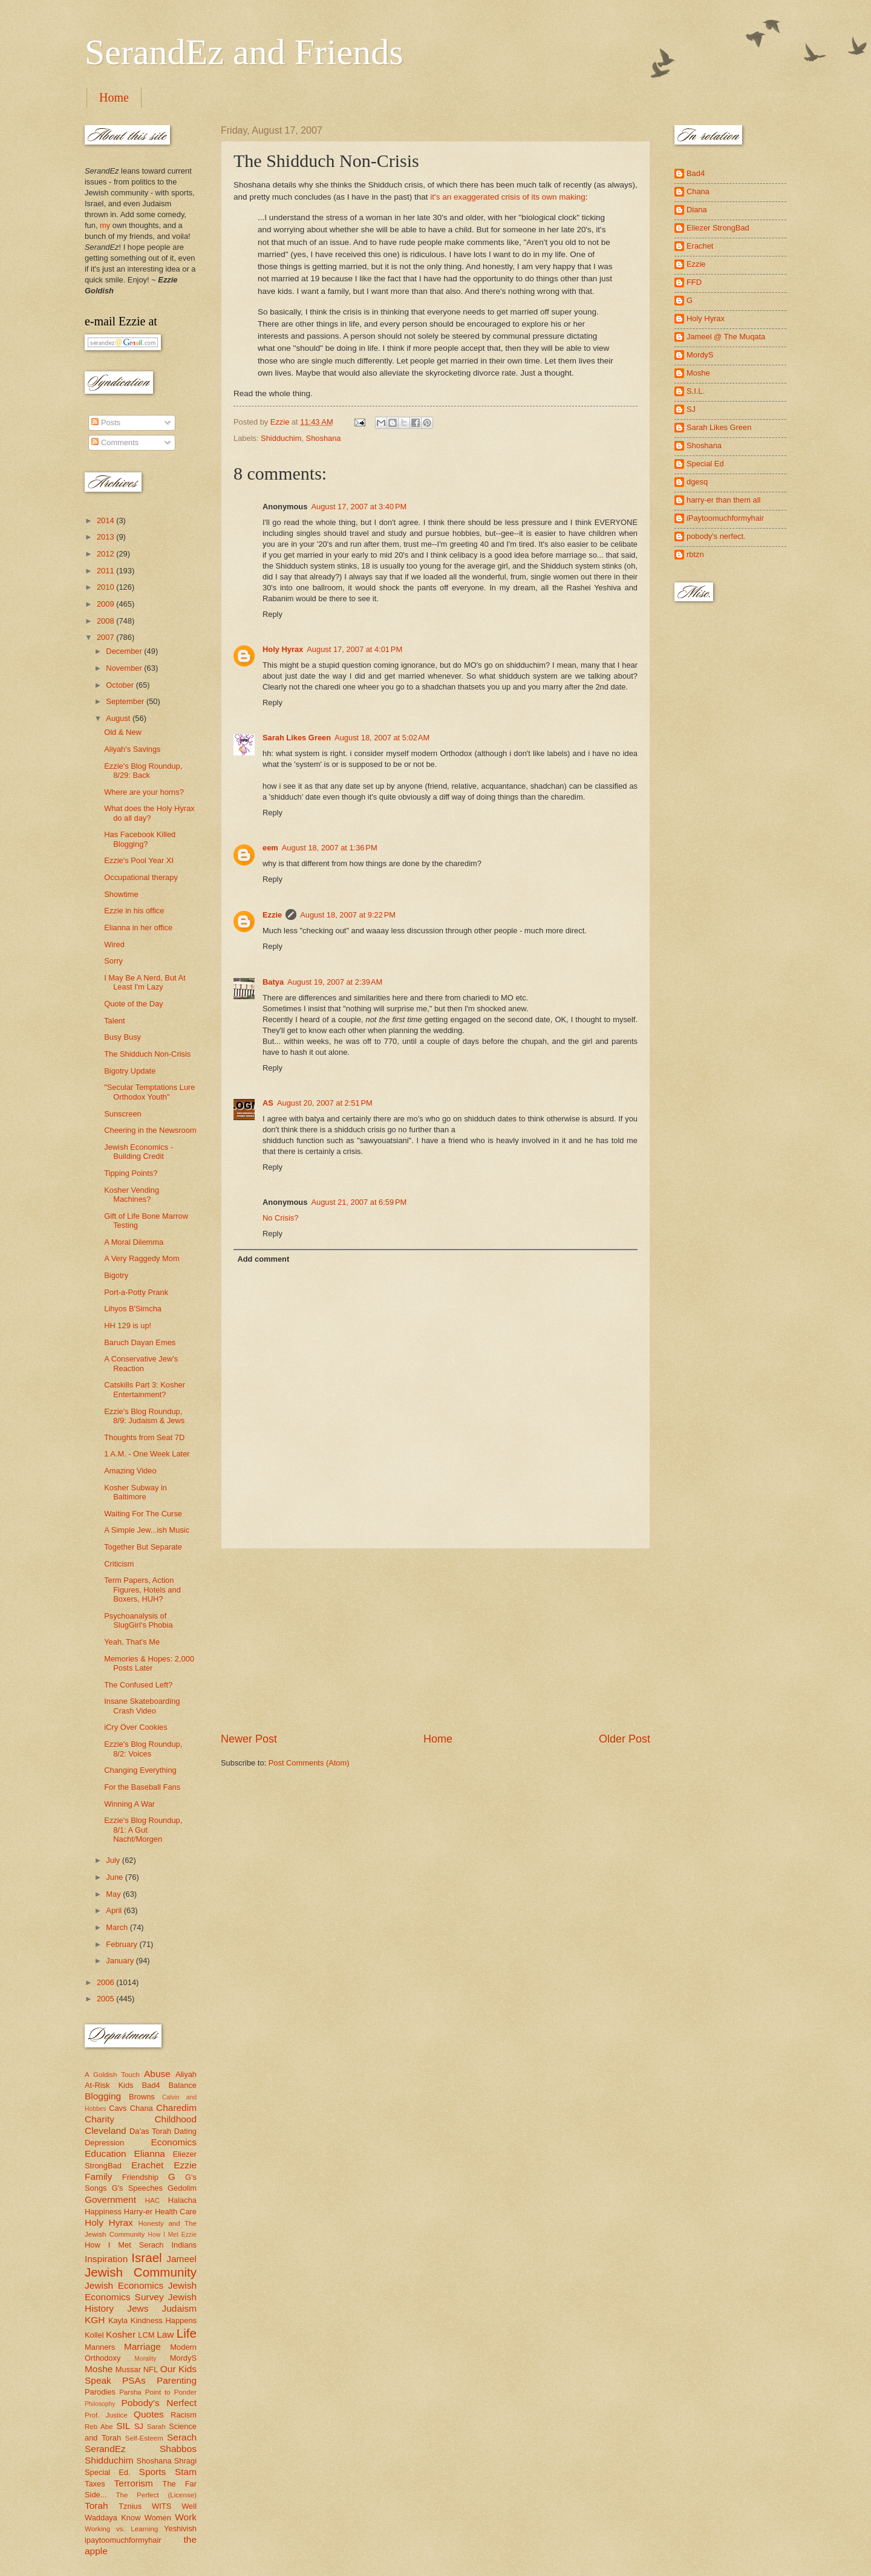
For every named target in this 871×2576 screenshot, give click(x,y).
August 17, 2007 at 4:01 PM (354, 649)
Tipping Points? (130, 1173)
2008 (106, 620)
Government (110, 2199)
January (120, 1960)
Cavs (117, 2108)
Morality (145, 2358)
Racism (184, 2414)
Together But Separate (143, 1546)
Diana (697, 209)
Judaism (179, 2308)
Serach (182, 2437)
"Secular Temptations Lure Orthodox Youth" (149, 1092)
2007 (106, 637)
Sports (152, 2472)
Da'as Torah (150, 2131)
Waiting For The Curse (143, 1513)
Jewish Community (141, 2272)
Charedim (176, 2107)
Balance (182, 2085)
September (126, 701)
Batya (273, 981)
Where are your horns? (144, 792)
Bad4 (151, 2085)
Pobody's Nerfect (159, 2403)
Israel (146, 2258)
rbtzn (695, 554)
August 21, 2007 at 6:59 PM (358, 1202)
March (117, 1927)
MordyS (183, 2357)
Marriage (142, 2346)
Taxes (95, 2483)
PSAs (134, 2380)
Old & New (123, 732)
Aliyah (186, 2074)
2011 (106, 570)
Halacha (182, 2200)
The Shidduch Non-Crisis (147, 1053)
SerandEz (105, 2449)
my (105, 225)
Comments (115, 442)
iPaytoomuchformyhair (725, 518)
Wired (114, 944)
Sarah (156, 2426)
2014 (106, 520)
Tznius (130, 2506)
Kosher (120, 2334)
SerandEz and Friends (244, 52)
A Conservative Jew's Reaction (141, 1363)
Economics (174, 2142)
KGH (95, 2320)
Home (114, 97)
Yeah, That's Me (132, 1641)
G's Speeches (137, 2188)
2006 (106, 1982)
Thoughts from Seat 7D (144, 1437)
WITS (161, 2506)
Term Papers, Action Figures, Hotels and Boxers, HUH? (142, 1589)
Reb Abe (99, 2426)
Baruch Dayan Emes (139, 1342)
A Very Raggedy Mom (142, 1258)
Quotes (149, 2414)
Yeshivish (180, 2528)
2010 (106, 587)
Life (187, 2333)
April (114, 1910)
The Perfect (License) (156, 2495)
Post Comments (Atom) (309, 1762)
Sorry (113, 960)
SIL (123, 2426)
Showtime (121, 894)
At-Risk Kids (109, 2085)
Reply (272, 614)
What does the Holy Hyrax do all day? (149, 813)
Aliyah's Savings (132, 749)
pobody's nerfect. (716, 536)
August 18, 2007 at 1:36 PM (329, 847)
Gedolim (182, 2188)
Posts (105, 422)
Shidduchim (281, 438)
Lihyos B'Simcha (132, 1308)
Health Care (176, 2211)
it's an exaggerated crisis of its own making (508, 196)
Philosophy (100, 2404)
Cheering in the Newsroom (150, 1130)
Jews (137, 2308)
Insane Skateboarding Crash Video (142, 1706)
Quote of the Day (133, 1003)
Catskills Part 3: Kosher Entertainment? (144, 1389)
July (114, 1860)
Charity (99, 2119)
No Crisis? (280, 1217)
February (122, 1944)
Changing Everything (140, 1770)
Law (165, 2334)
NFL (150, 2369)
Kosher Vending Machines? (131, 1194)
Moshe (99, 2369)
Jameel (181, 2259)
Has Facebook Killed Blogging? (139, 839)
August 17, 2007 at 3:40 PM (358, 506)
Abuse (157, 2074)
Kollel (94, 2335)
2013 (106, 536)
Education (105, 2153)
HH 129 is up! (127, 1325)
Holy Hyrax (283, 649)
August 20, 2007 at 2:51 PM (325, 1102)
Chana (141, 2108)
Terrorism (133, 2483)
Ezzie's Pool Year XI (139, 860)
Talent (114, 1020)
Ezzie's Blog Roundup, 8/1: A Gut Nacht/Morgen (143, 1830)
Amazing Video (130, 1470)
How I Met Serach (124, 2244)
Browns (142, 2096)
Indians (184, 2244)
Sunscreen (123, 1113)
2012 (106, 553)
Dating (185, 2131)
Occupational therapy (141, 877)
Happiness (103, 2211)
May (114, 1894)
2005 (106, 1998)
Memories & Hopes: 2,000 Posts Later (149, 1663)
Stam (186, 2472)
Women (158, 2517)
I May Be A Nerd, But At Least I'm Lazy (145, 982)
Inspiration (106, 2259)
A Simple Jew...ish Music (146, 1529)
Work (186, 2517)
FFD (694, 282)
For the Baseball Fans (142, 1787)
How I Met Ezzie (172, 2234)
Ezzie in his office (134, 910)
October (120, 685)
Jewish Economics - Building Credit (138, 1152)
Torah (96, 2505)
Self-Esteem (144, 2438)
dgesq (697, 481)
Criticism (119, 1563)
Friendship (140, 2177)
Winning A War (129, 1803)
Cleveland (105, 2130)
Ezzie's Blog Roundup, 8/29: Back (143, 770)
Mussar (128, 2369)
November (125, 668)
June (115, 1877)
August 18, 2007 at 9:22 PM (348, 914)
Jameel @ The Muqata (726, 336)
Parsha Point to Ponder (158, 2392)
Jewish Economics (124, 2285)
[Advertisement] (435, 1640)
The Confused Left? (138, 1684)
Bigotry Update (129, 1070)
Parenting (177, 2380)
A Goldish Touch (112, 2074)
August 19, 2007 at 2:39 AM (334, 981)
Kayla (118, 2320)
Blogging (103, 2096)
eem (270, 847)
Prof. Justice (106, 2415)
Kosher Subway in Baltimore (135, 1492)
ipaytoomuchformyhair (123, 2540)
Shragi (185, 2460)
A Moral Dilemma (133, 1242)
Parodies (100, 2391)
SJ (138, 2426)
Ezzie (272, 914)
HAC (152, 2200)
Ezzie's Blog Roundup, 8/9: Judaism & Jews (144, 1416)
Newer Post (249, 1739)
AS (268, 1102)
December (125, 651)
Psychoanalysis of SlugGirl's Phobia (138, 1620)
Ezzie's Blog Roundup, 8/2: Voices (143, 1749)
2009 (106, 603)
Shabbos (178, 2449)
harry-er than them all (723, 499)
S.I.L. (696, 391)
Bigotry (116, 1275)
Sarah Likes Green (297, 737)
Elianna (149, 2153)
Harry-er (138, 2211)
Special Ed (705, 463)
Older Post (624, 1739)
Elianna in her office (138, 927)
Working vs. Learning (121, 2528)
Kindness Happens (164, 2320)
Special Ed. (108, 2472)
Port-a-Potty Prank (136, 1292)
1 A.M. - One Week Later (146, 1453)
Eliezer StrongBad (718, 227)
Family (98, 2176)
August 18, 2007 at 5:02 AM (381, 737)
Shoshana (323, 438)
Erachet (147, 2165)
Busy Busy (122, 1037)
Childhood (175, 2119)
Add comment (263, 1259)
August (119, 718)
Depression (104, 2142)
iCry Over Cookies (135, 1727)
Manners (100, 2347)
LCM (146, 2335)
